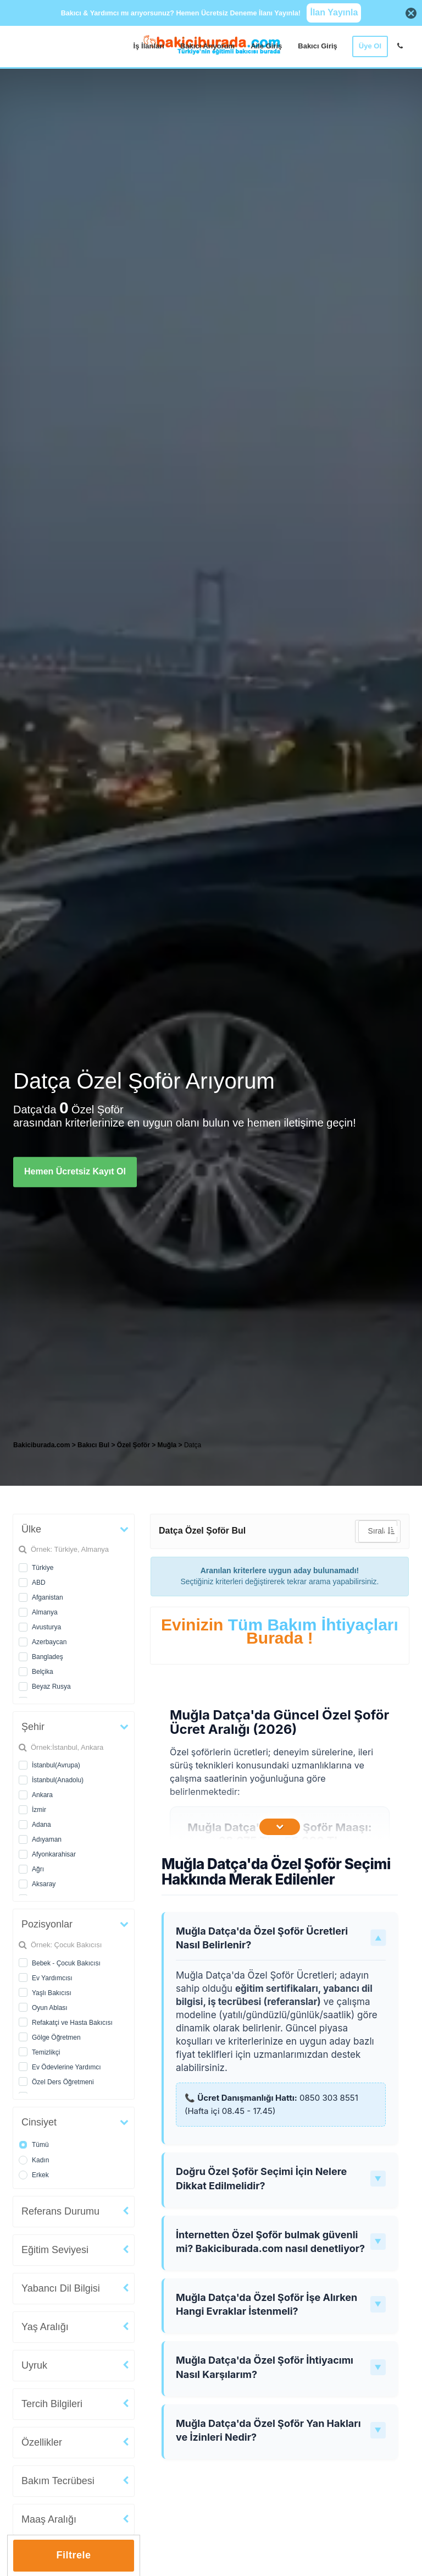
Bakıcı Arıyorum (207, 46)
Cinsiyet (39, 2122)
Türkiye (42, 1568)
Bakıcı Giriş (317, 46)
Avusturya (46, 1627)
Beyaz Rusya (51, 1686)
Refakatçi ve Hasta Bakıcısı (72, 2022)
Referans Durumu (60, 2211)
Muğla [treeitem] (168, 1445)
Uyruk (34, 2365)
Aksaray (43, 1884)
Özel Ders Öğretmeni (63, 2082)
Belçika (42, 1672)
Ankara (42, 1795)
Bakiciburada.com (41, 1445)
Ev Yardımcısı (52, 1978)
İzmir (39, 1810)
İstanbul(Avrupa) (56, 1765)
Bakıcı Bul (93, 1445)
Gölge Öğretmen (56, 2037)
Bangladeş (47, 1657)
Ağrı (38, 1869)
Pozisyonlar (47, 1924)
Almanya (45, 1612)
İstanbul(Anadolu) (58, 1780)
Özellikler (41, 2442)
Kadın (40, 2160)
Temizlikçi (46, 2052)
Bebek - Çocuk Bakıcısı (66, 1963)
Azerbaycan (49, 1642)
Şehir (33, 1726)
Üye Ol (370, 46)
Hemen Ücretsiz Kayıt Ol (75, 1171)
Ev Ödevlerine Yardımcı (66, 2067)
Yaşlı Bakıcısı (51, 1993)
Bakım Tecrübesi (58, 2480)
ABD (39, 1582)
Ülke (31, 1529)
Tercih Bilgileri (51, 2403)
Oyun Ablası (50, 2008)
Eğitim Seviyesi (54, 2249)
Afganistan (47, 1597)
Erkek (40, 2175)
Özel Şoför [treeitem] (134, 1445)
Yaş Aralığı (45, 2326)
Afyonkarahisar (54, 1854)
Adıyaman (47, 1839)
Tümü (40, 2145)
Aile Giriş (266, 46)
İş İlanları (149, 46)
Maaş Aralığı (48, 2519)
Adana (41, 1824)
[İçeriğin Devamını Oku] (279, 1827)
